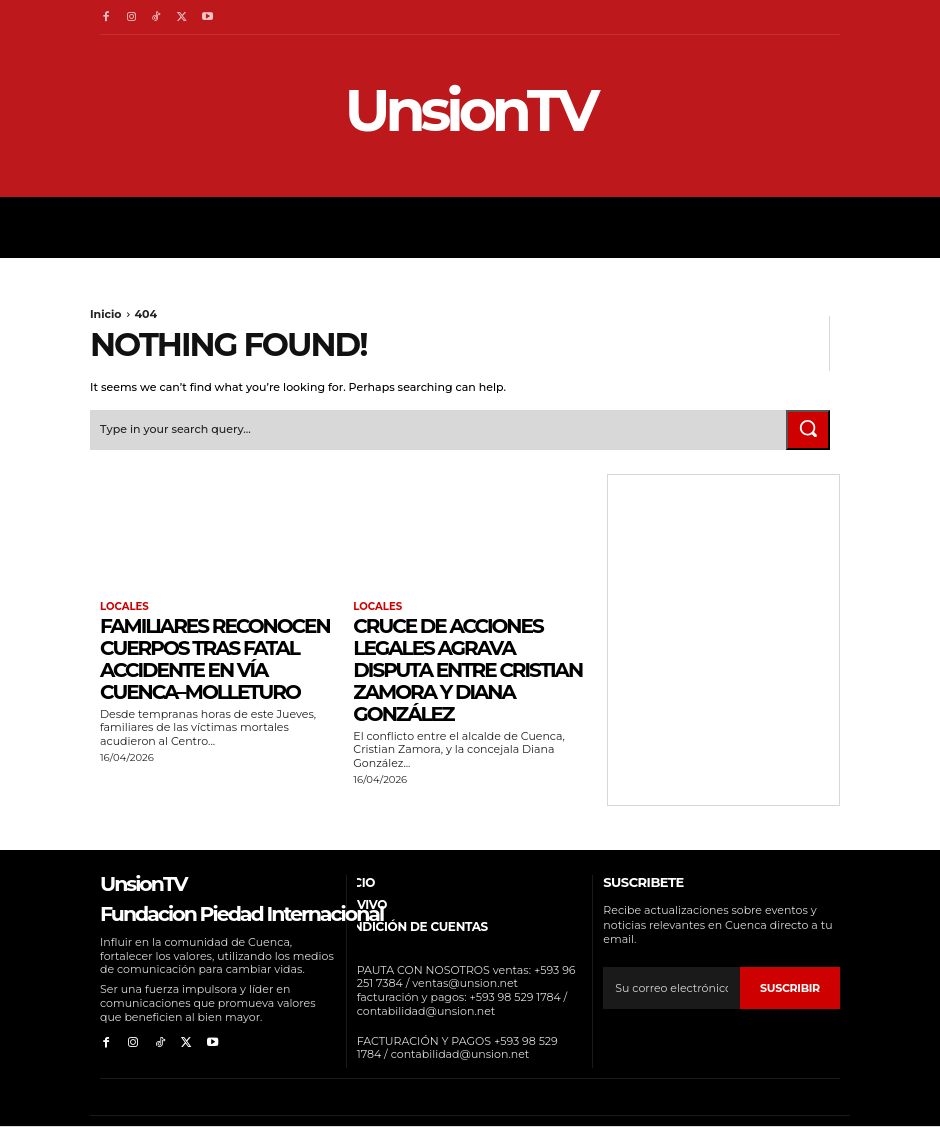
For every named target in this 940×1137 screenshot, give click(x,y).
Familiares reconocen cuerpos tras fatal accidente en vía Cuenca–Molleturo (215, 659)
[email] (671, 988)
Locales (124, 607)
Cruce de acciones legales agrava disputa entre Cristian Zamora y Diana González (467, 670)
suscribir (790, 987)
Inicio (106, 314)
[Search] (808, 429)
